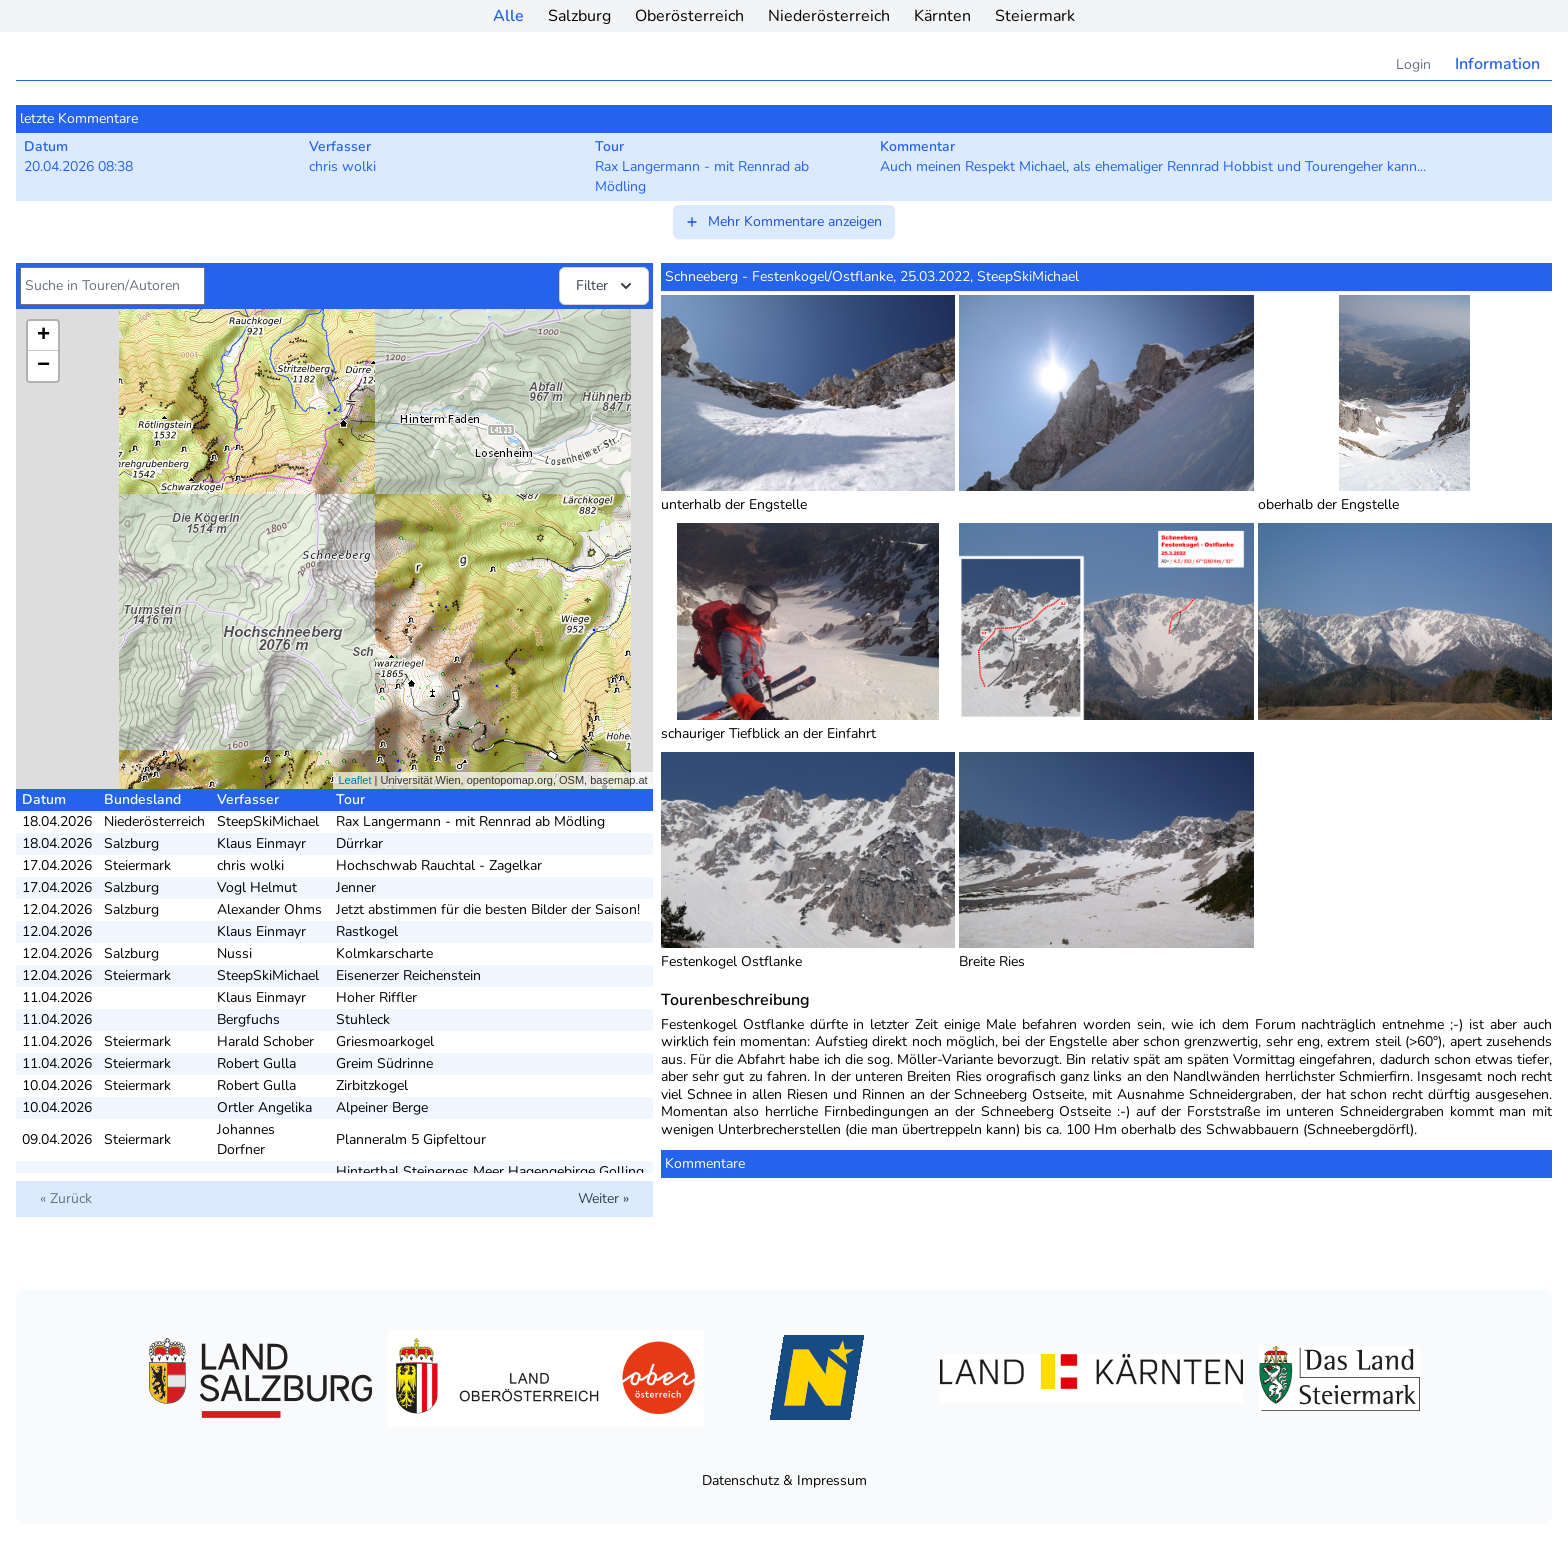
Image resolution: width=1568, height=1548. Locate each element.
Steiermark (1035, 16)
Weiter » (603, 1198)
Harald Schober (265, 1041)
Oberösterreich (689, 16)
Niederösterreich (829, 16)
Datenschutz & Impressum (784, 1480)
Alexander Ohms (269, 909)
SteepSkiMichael (268, 821)
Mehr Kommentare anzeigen (783, 221)
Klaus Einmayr (261, 843)
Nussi (234, 953)
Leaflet (354, 780)
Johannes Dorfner (246, 1139)
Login (1413, 64)
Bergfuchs (248, 1019)
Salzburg (579, 16)
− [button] (43, 366)
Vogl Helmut (257, 887)
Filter (606, 286)
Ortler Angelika (264, 1107)
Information (1497, 64)
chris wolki (250, 865)
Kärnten (942, 16)
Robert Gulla (256, 1063)
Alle (508, 16)
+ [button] (43, 336)
